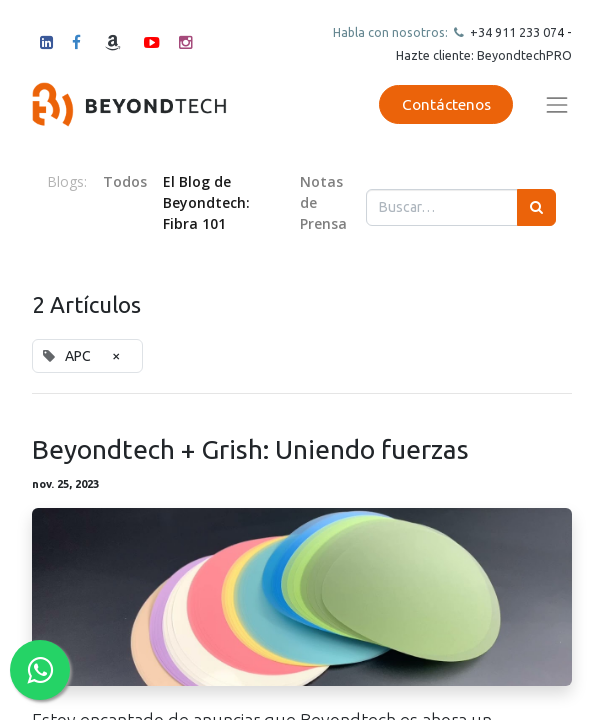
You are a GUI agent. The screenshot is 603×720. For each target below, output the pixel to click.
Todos (125, 181)
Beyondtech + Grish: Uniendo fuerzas (250, 449)
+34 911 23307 (512, 32)
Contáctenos (446, 104)
